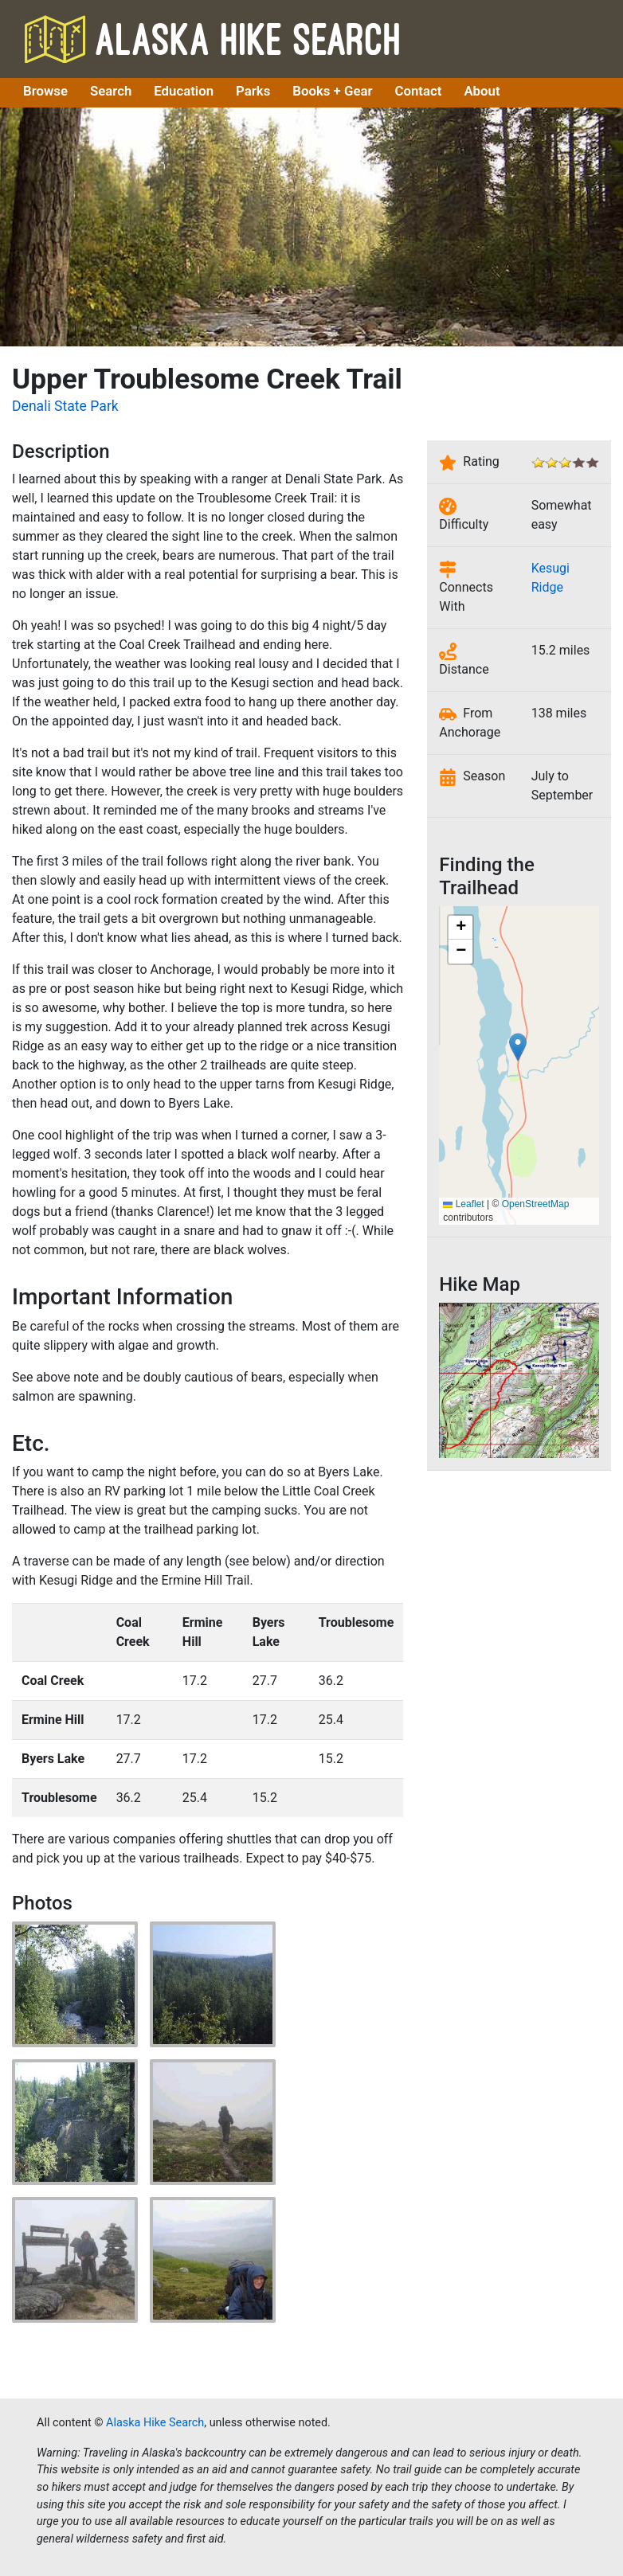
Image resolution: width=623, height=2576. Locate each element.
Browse (45, 91)
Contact (418, 91)
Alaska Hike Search (212, 39)
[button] (518, 1047)
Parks (253, 91)
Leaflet (463, 1204)
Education (184, 91)
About (482, 91)
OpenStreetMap (536, 1204)
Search (110, 91)
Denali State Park (65, 406)
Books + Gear (332, 91)
